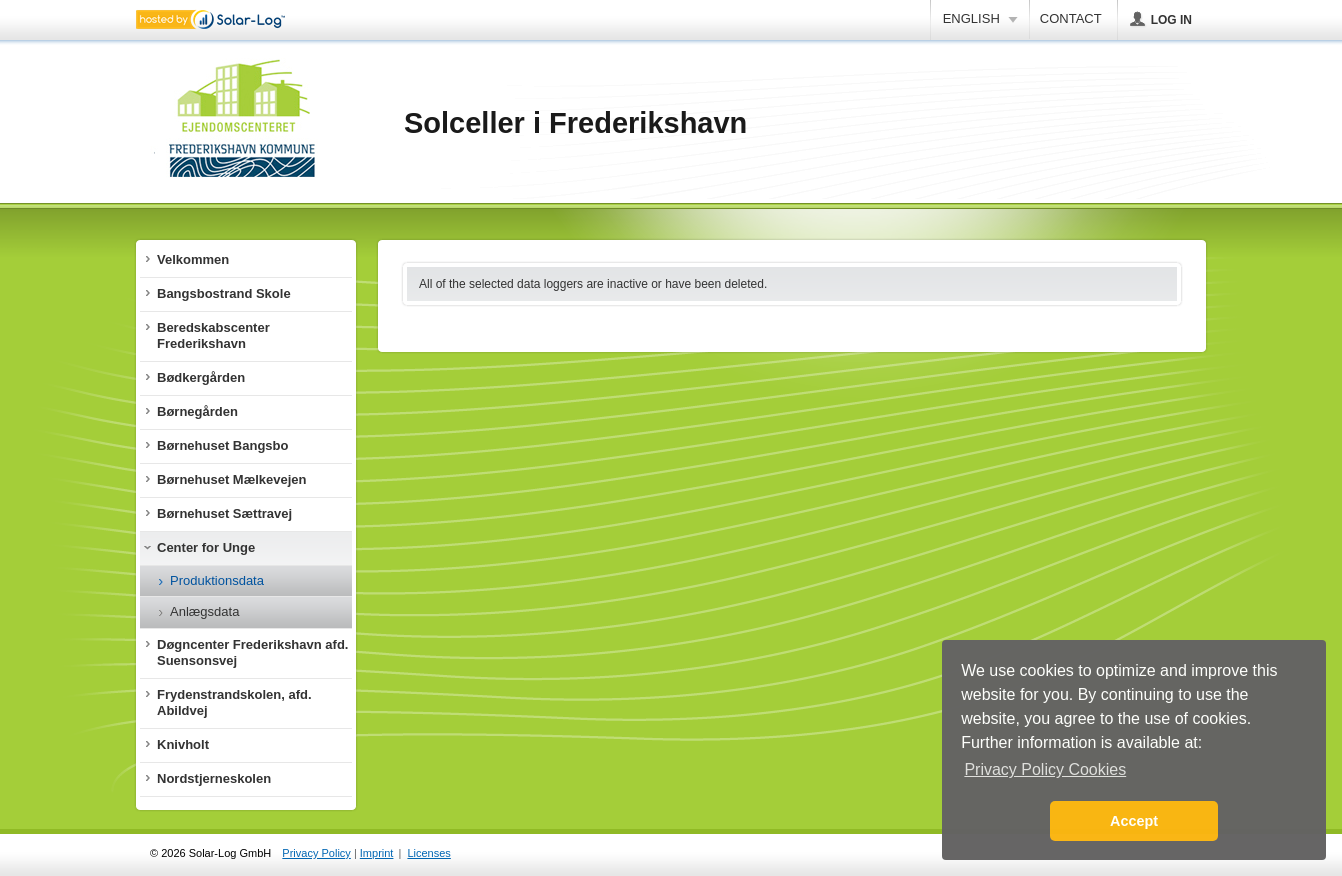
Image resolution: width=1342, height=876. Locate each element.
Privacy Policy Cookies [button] (1045, 769)
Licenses (428, 853)
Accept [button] (1134, 821)
